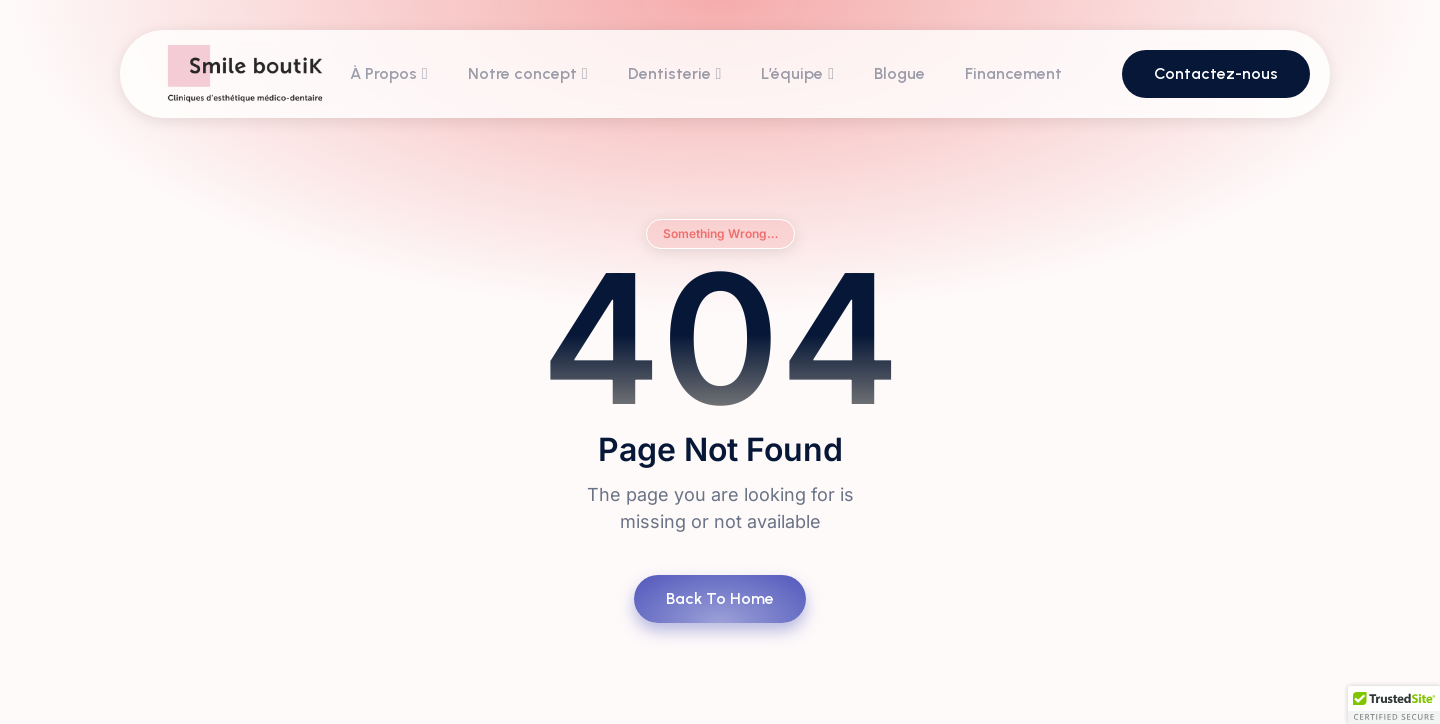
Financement (1013, 73)
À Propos (389, 73)
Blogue (899, 73)
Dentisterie (675, 73)
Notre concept (528, 73)
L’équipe (797, 73)
